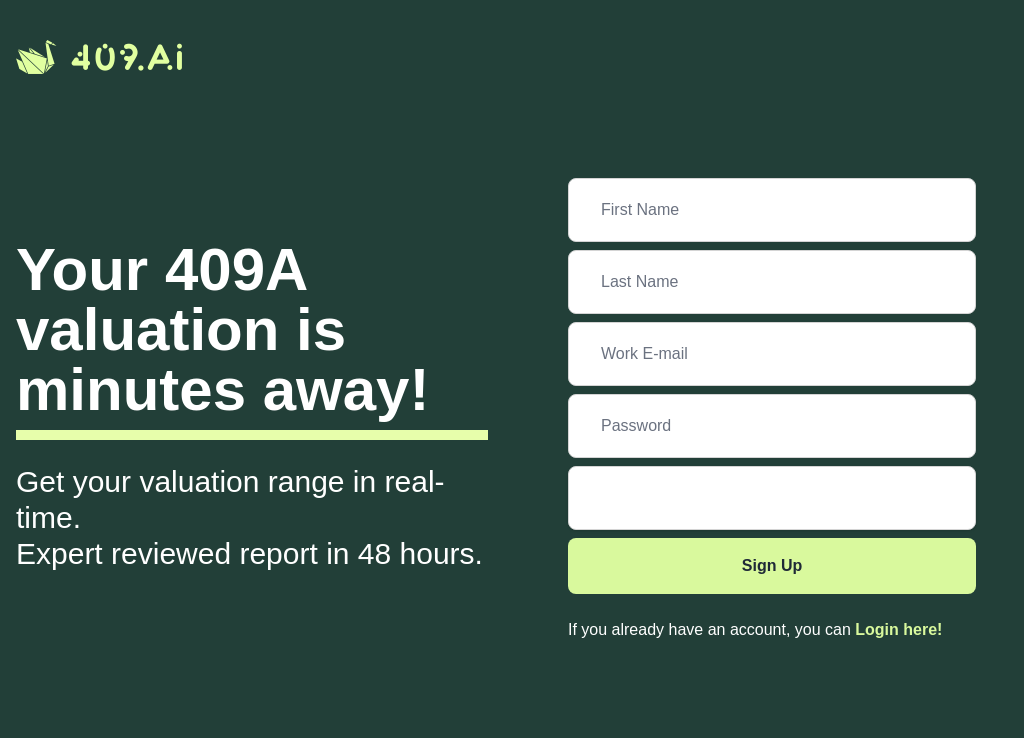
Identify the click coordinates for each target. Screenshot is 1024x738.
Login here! (898, 629)
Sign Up (772, 565)
